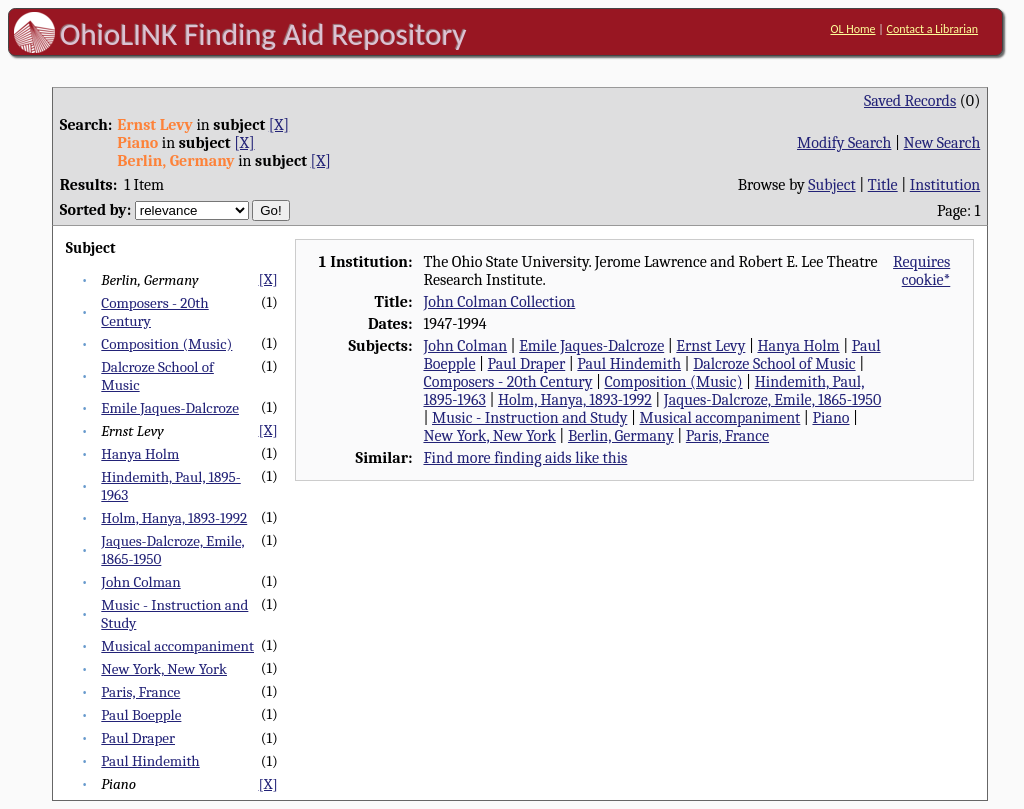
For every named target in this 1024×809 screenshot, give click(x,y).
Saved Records (910, 101)
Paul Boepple (141, 715)
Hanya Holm (140, 454)
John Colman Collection (499, 302)
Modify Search (844, 143)
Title (883, 185)
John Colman (140, 582)
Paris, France (140, 692)
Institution (945, 185)
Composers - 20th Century (507, 382)
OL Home (852, 29)
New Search (942, 143)
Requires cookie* (921, 271)
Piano (830, 418)
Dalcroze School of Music (774, 364)
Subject (831, 185)
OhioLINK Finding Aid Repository (263, 34)
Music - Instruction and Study (529, 418)
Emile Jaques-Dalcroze (170, 408)
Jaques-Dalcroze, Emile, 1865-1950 (772, 400)
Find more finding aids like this (525, 458)
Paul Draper (138, 738)
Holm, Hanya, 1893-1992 (174, 518)
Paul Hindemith (150, 761)
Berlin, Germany (621, 436)
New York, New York (164, 669)
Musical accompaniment (177, 646)
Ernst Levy (710, 346)
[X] (279, 125)
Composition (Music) (166, 344)
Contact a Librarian (932, 29)
